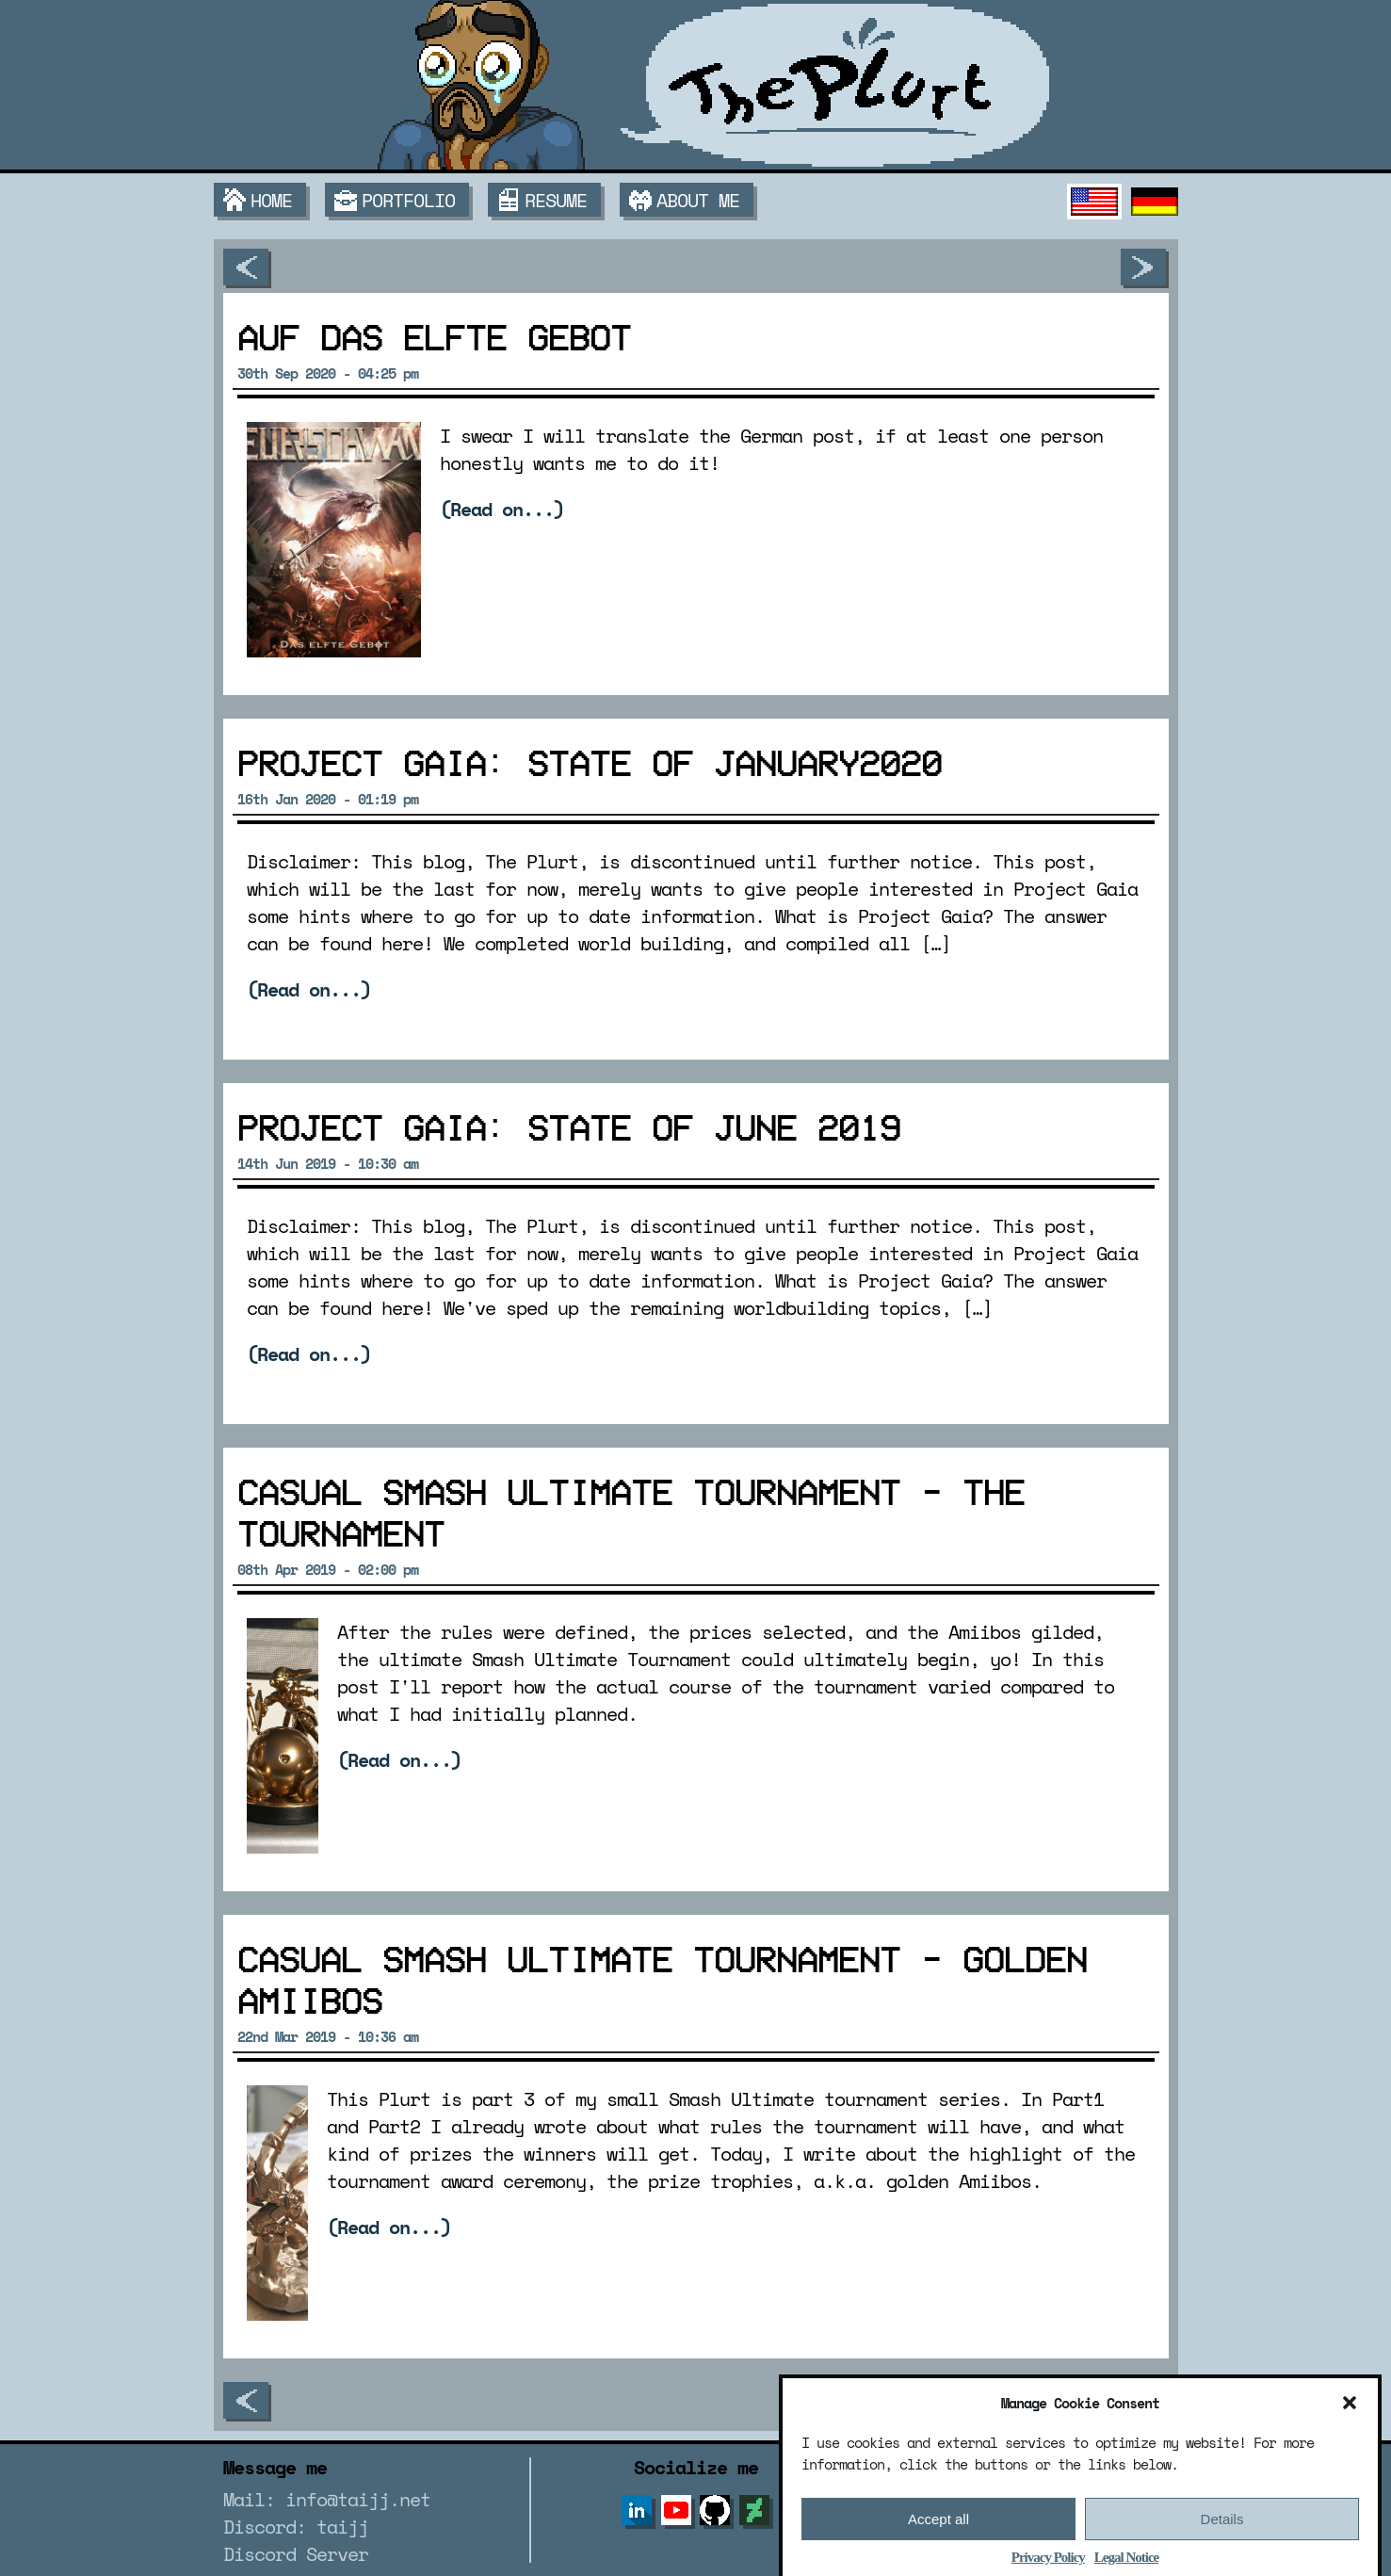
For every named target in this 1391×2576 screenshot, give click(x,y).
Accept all (938, 2548)
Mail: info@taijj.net (326, 2499)
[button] (1349, 2432)
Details (1222, 2548)
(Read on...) (502, 509)
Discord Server (295, 2554)
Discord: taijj (295, 2526)
